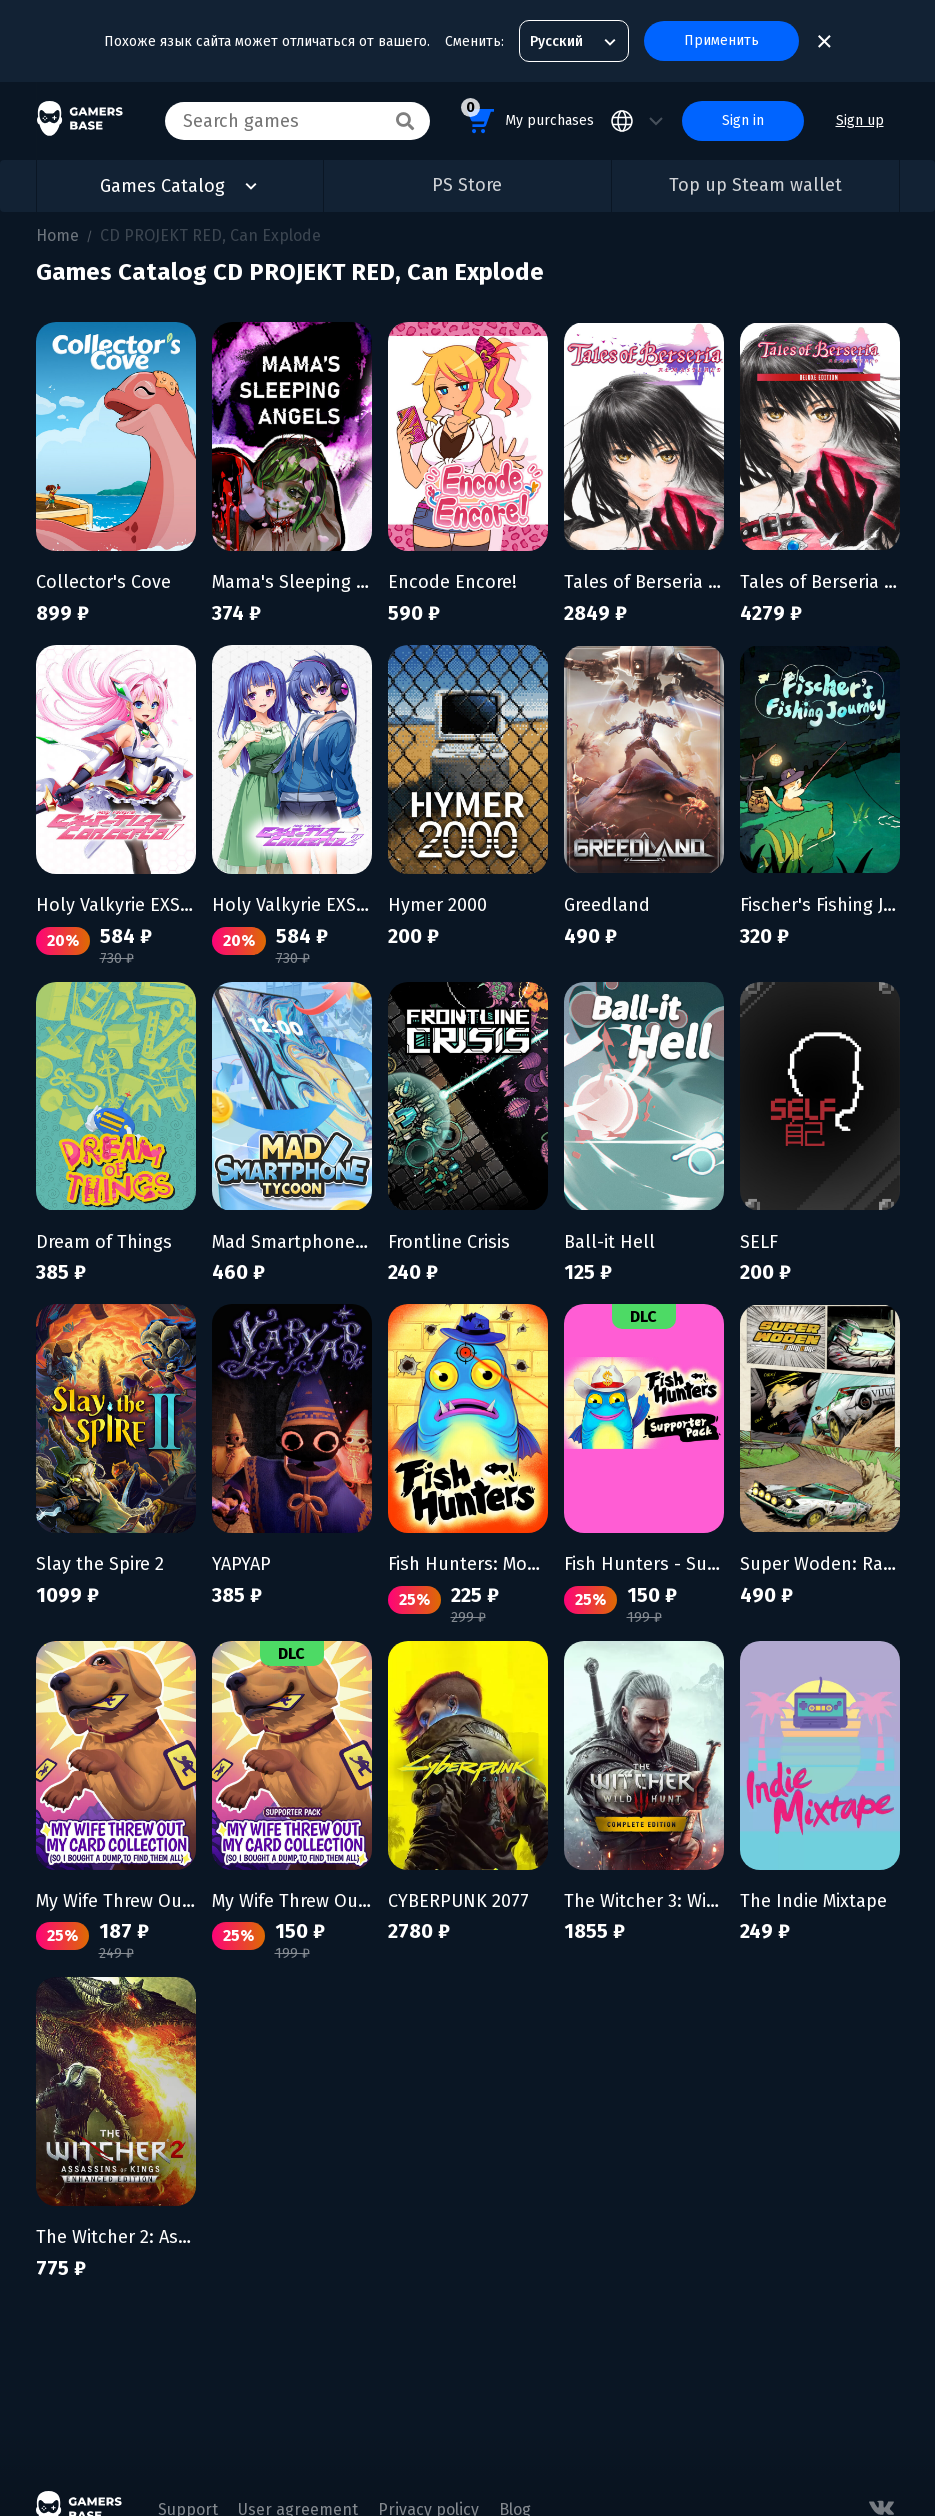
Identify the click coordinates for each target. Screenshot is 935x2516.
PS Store (467, 185)
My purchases (527, 117)
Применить (721, 40)
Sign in (743, 120)
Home (57, 235)
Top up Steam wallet (755, 185)
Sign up (860, 120)
